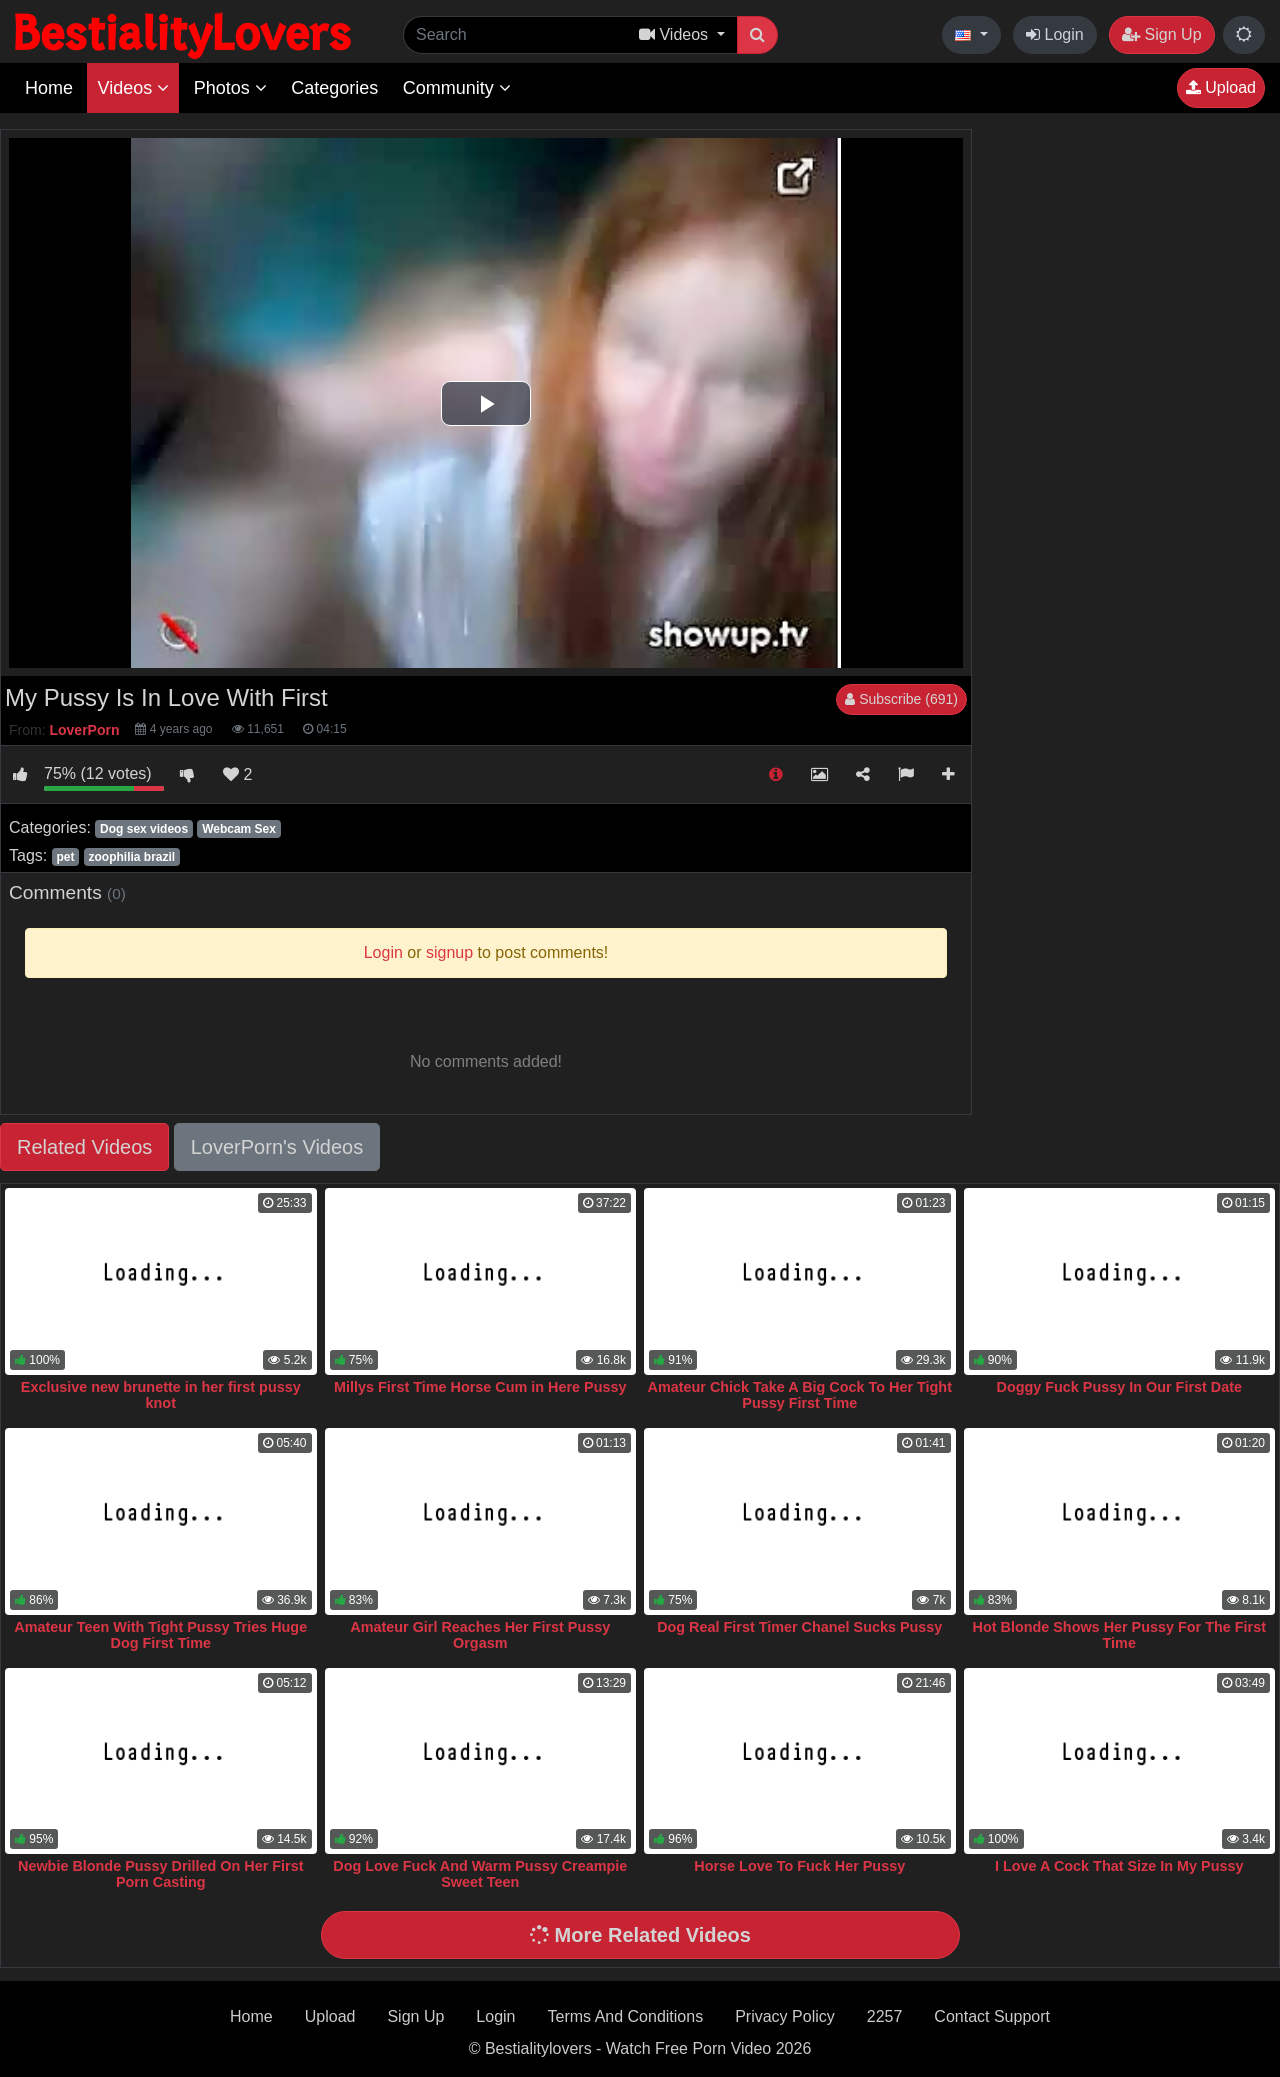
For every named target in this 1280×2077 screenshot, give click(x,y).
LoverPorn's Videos (277, 1147)
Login (1055, 34)
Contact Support (992, 2016)
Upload (1221, 87)
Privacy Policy (785, 2016)
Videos (133, 88)
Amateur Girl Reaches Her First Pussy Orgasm (480, 1635)
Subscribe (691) (901, 699)
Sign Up (1161, 34)
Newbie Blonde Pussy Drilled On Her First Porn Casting (160, 1874)
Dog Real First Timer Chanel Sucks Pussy (799, 1627)
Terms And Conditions (626, 2016)
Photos (230, 88)
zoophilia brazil (132, 857)
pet (65, 857)
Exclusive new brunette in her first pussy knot (161, 1395)
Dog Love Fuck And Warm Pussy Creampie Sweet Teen (480, 1874)
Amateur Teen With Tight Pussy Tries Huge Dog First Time (160, 1635)
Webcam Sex (239, 829)
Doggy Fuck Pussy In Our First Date (1120, 1387)
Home (49, 88)
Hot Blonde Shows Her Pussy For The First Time (1119, 1635)
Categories (334, 88)
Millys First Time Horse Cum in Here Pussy (480, 1387)
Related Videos (84, 1147)
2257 (885, 2016)
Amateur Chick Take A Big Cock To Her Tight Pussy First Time (800, 1395)
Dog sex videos (144, 829)
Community (457, 88)
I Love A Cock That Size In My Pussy (1119, 1866)
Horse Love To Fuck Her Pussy (799, 1866)
